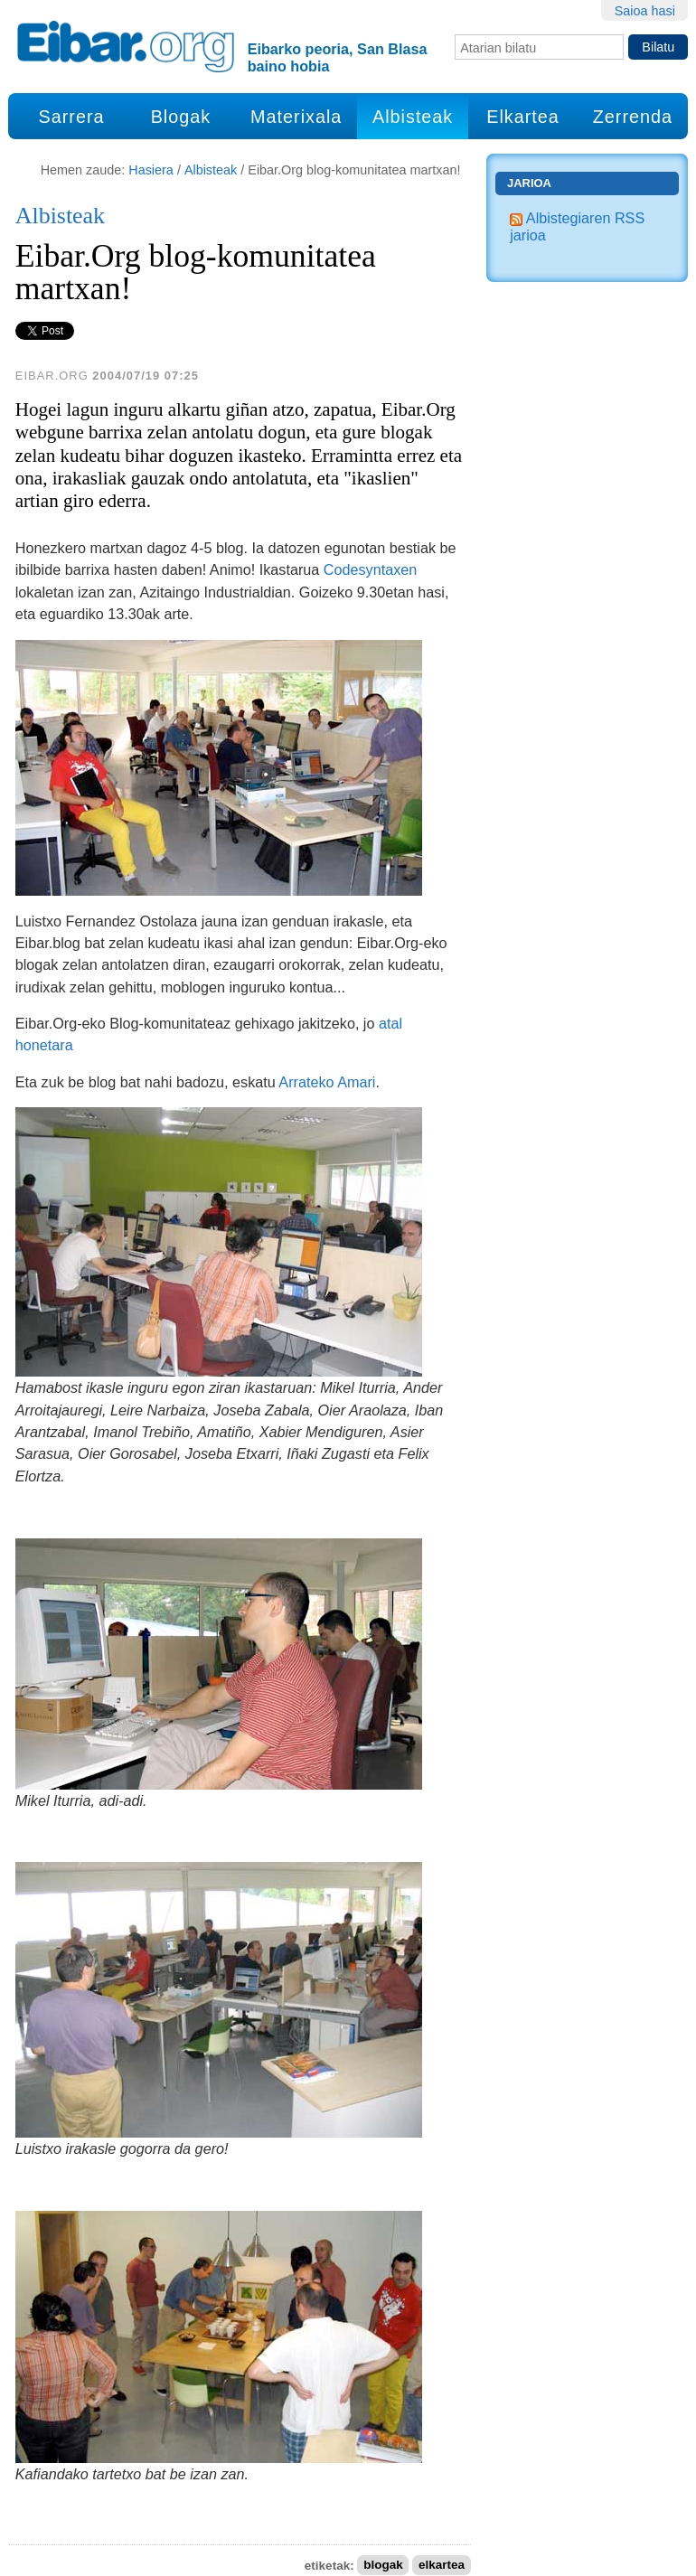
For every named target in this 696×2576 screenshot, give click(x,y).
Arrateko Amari (326, 1082)
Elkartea (523, 117)
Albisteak (412, 117)
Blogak (181, 117)
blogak (383, 2565)
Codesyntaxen (371, 569)
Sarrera (72, 117)
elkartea (442, 2565)
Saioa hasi (645, 11)
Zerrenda (632, 117)
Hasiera (151, 170)
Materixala (296, 117)
